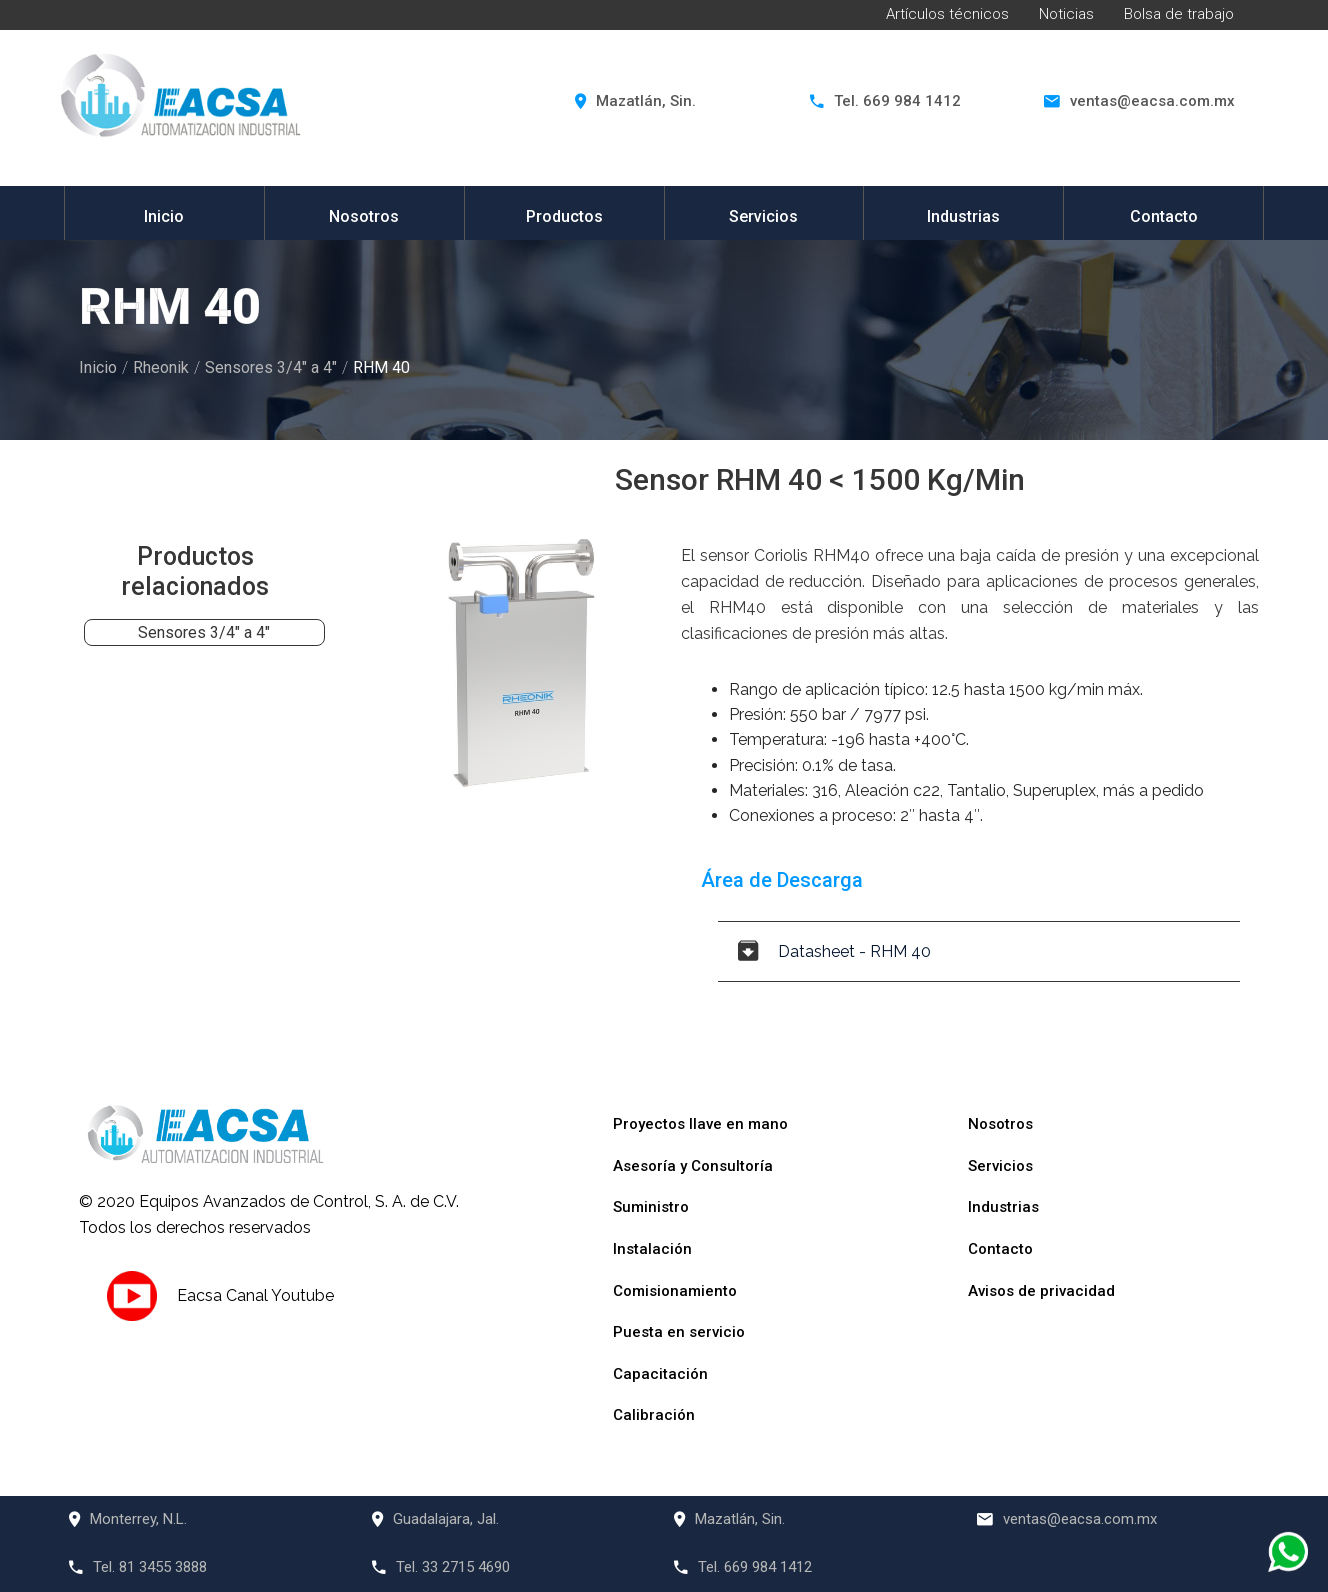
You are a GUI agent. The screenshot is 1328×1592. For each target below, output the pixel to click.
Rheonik (161, 367)
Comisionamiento (675, 1291)
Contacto (1164, 216)
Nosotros (364, 216)
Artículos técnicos (947, 14)
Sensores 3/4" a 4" (271, 367)
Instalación (652, 1249)
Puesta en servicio (679, 1332)
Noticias (1066, 14)
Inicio (164, 216)
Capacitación (660, 1374)
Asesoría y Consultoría (693, 1166)
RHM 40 (381, 367)
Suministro (651, 1207)
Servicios (763, 216)
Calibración (654, 1415)
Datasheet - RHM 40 (834, 951)
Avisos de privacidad (1041, 1291)
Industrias (963, 216)
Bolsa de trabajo (1179, 14)
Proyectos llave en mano (700, 1124)
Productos (564, 216)
